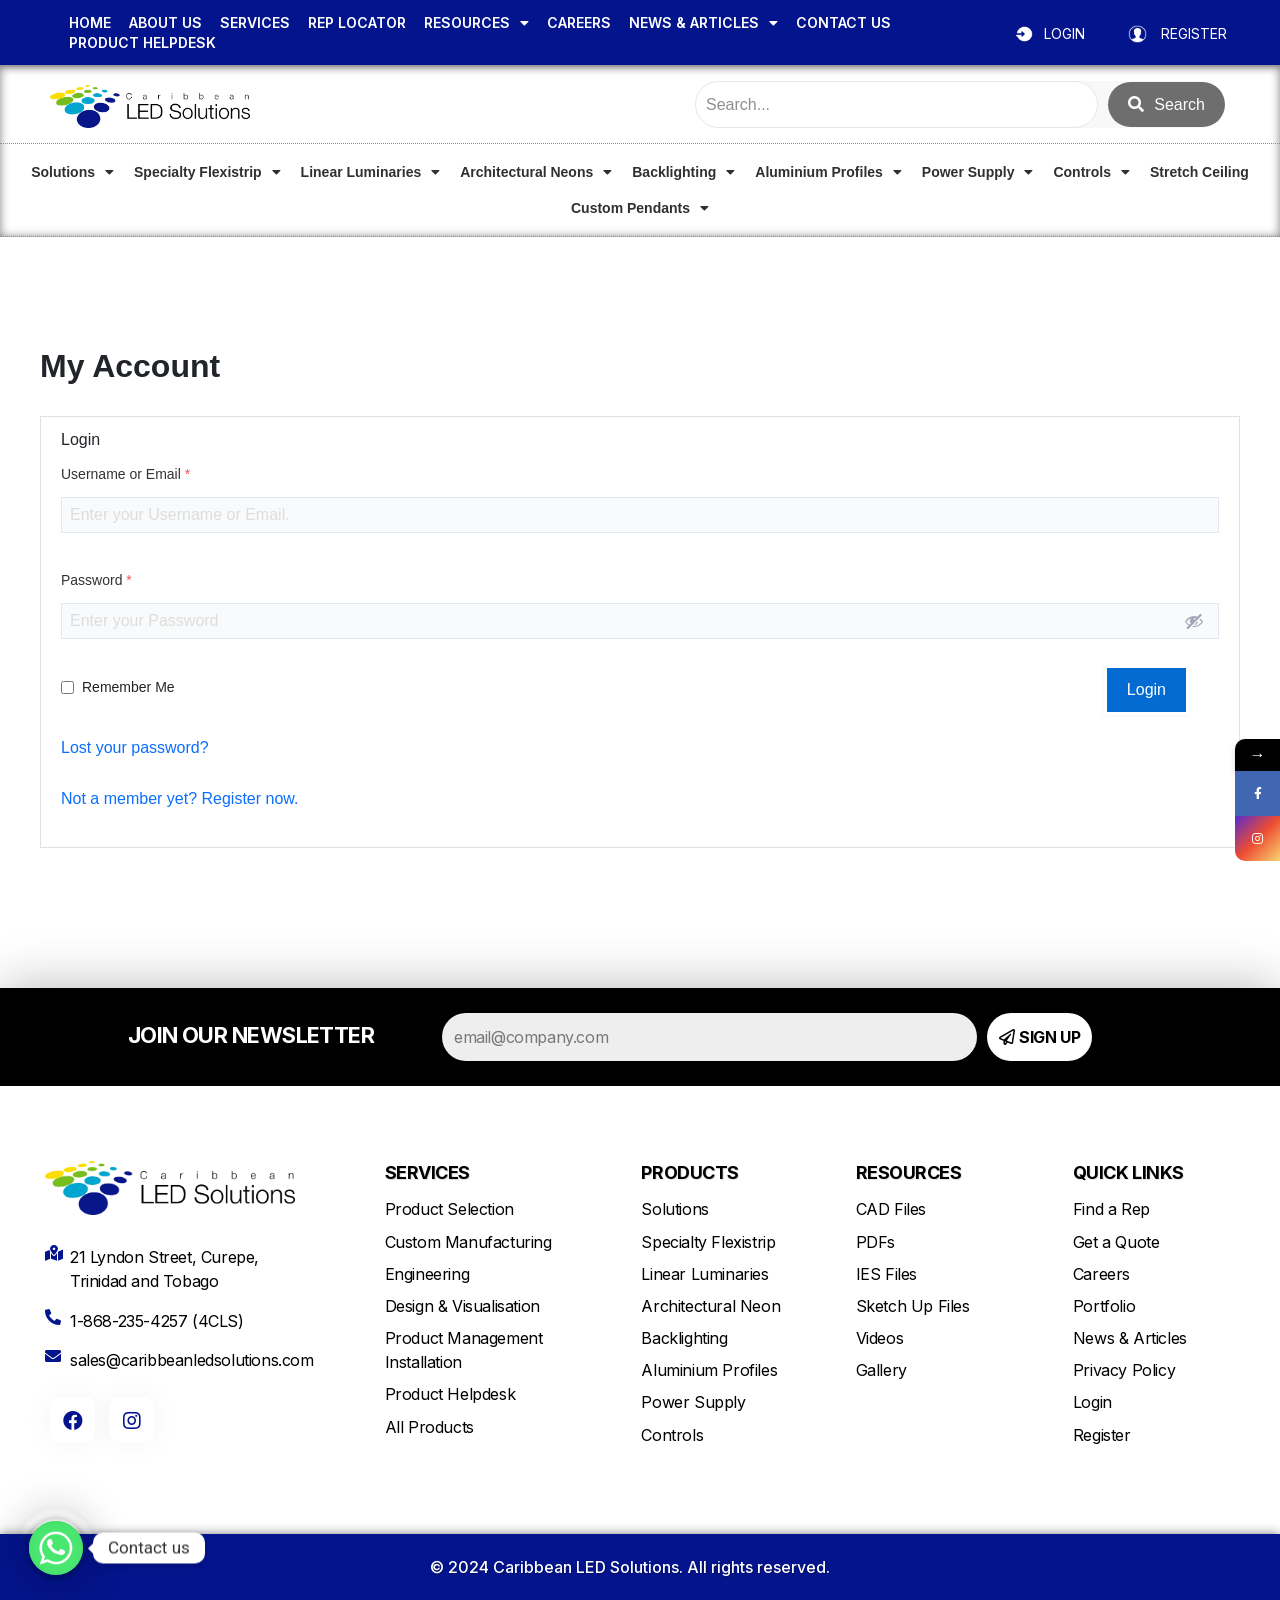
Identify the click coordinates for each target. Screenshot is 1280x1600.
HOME (90, 22)
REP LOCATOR (357, 22)
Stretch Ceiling (1199, 172)
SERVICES (255, 22)
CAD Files (891, 1209)
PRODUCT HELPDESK (142, 42)
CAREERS (579, 22)
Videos (880, 1338)
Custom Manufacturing (468, 1242)
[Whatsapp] (56, 1548)
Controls (1091, 172)
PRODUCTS (689, 1172)
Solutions (72, 172)
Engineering (427, 1274)
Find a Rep (1111, 1209)
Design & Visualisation (462, 1306)
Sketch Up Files (913, 1306)
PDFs (875, 1242)
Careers (1101, 1274)
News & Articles (1130, 1338)
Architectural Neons (536, 172)
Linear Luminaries (371, 172)
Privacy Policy (1124, 1370)
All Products (429, 1427)
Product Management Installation (464, 1350)
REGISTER (1194, 33)
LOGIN (1064, 33)
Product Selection (449, 1209)
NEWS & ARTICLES (703, 23)
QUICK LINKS (1128, 1172)
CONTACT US (843, 22)
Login (1092, 1402)
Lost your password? (135, 747)
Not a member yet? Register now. (179, 798)
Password (96, 580)
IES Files (886, 1274)
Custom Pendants (640, 208)
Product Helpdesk (450, 1394)
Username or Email (125, 474)
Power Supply (978, 172)
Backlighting (683, 172)
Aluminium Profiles (828, 172)
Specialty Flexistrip (207, 172)
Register (1102, 1435)
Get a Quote (1116, 1242)
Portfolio (1104, 1306)
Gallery (881, 1370)
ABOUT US (165, 22)
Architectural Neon (710, 1306)
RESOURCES (476, 23)
